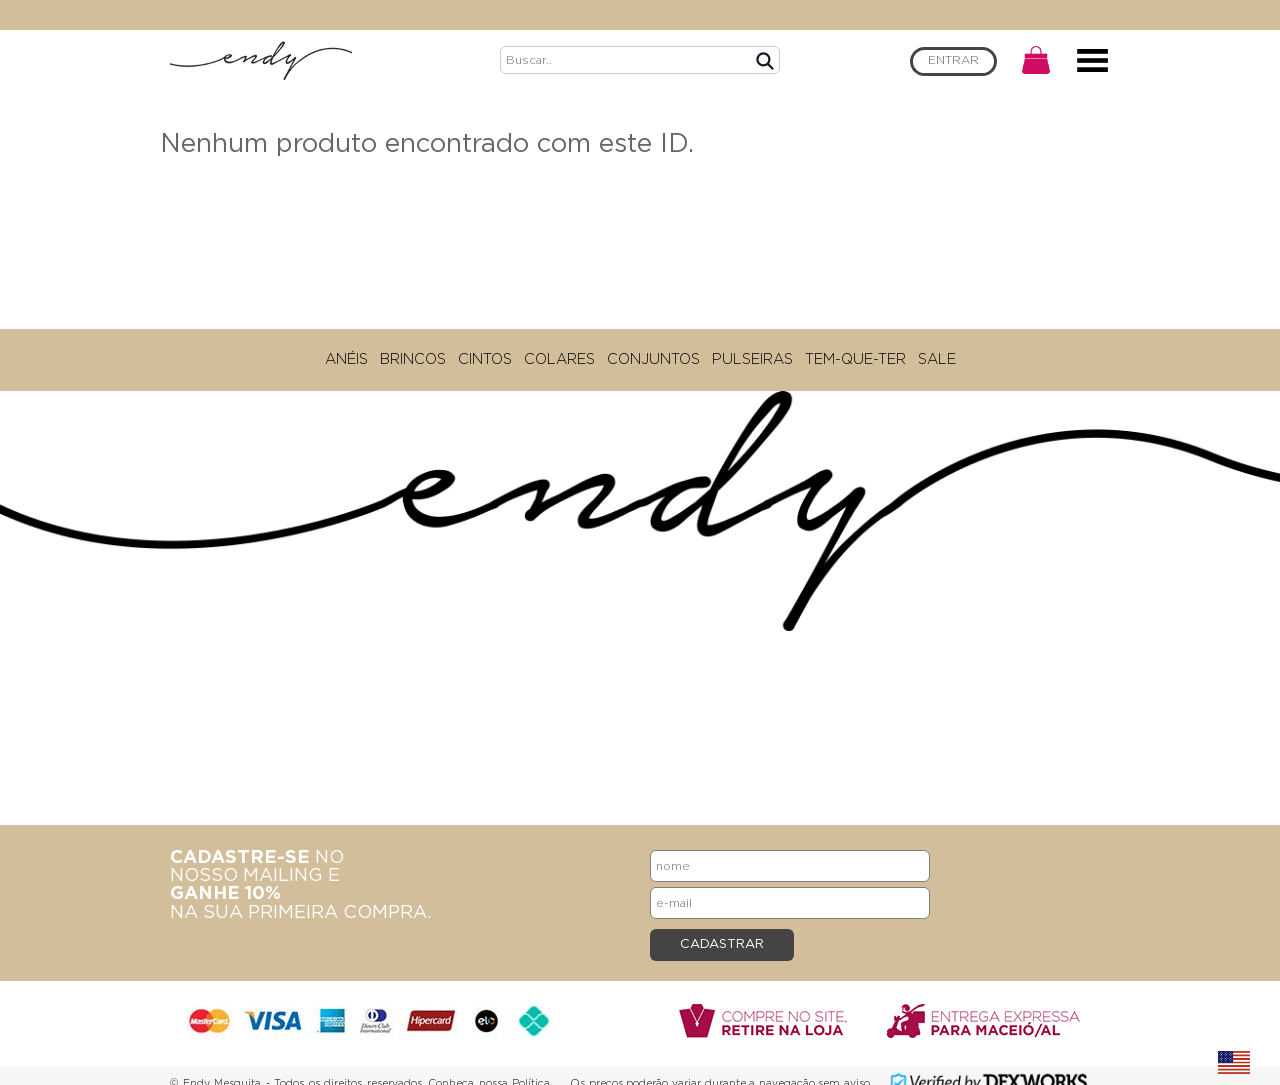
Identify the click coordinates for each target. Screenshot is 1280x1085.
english (1234, 1063)
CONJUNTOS (653, 359)
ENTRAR (953, 60)
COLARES (559, 359)
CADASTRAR (722, 944)
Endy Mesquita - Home (261, 60)
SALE (937, 359)
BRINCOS (413, 359)
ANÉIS (346, 359)
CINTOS (485, 359)
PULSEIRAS (752, 359)
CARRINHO (1036, 60)
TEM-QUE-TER (855, 359)
